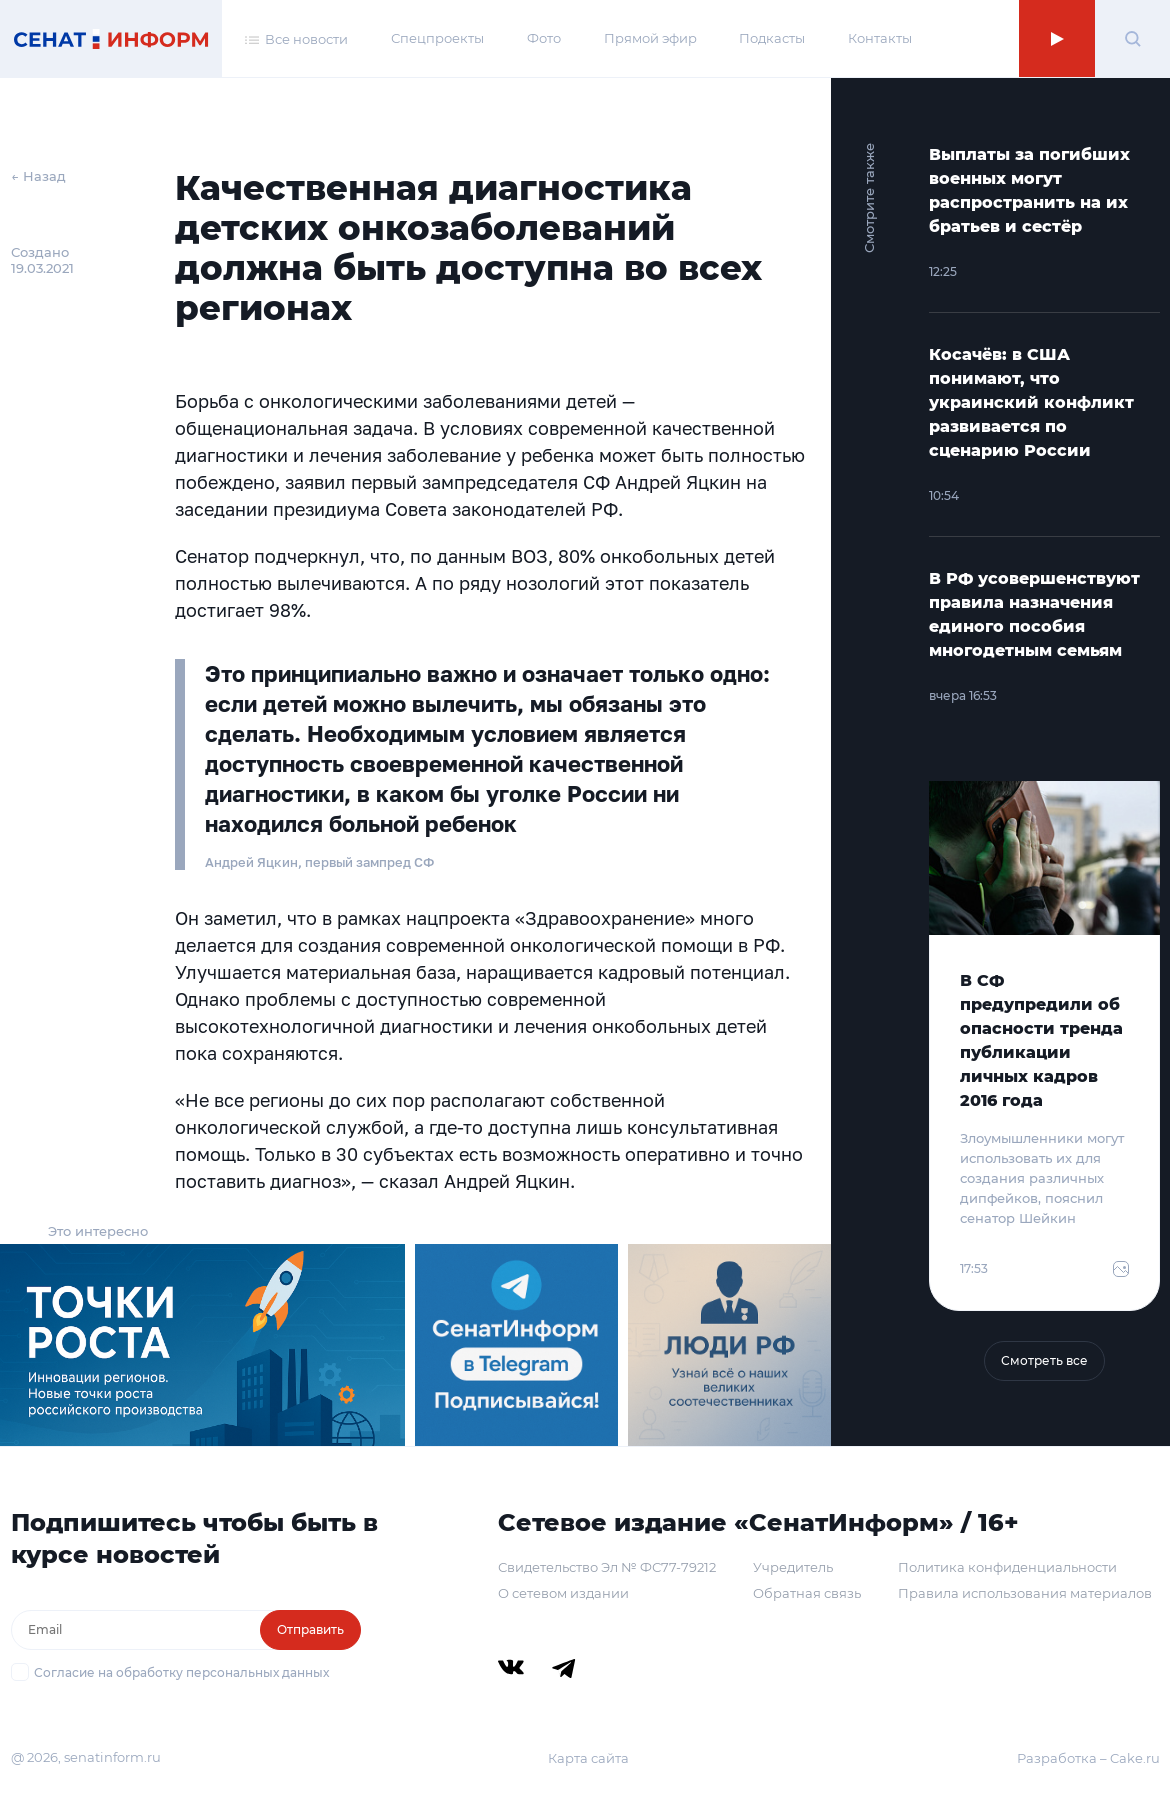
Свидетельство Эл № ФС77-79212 (607, 1567)
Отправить (310, 1629)
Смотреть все (1044, 1360)
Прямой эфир (650, 38)
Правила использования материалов (1025, 1593)
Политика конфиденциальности (1007, 1567)
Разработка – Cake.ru (1088, 1758)
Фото (544, 38)
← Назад (38, 176)
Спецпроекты (437, 38)
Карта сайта (588, 1758)
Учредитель (793, 1567)
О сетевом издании (563, 1593)
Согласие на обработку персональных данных (181, 1672)
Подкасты (772, 38)
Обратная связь (807, 1593)
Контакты (880, 38)
